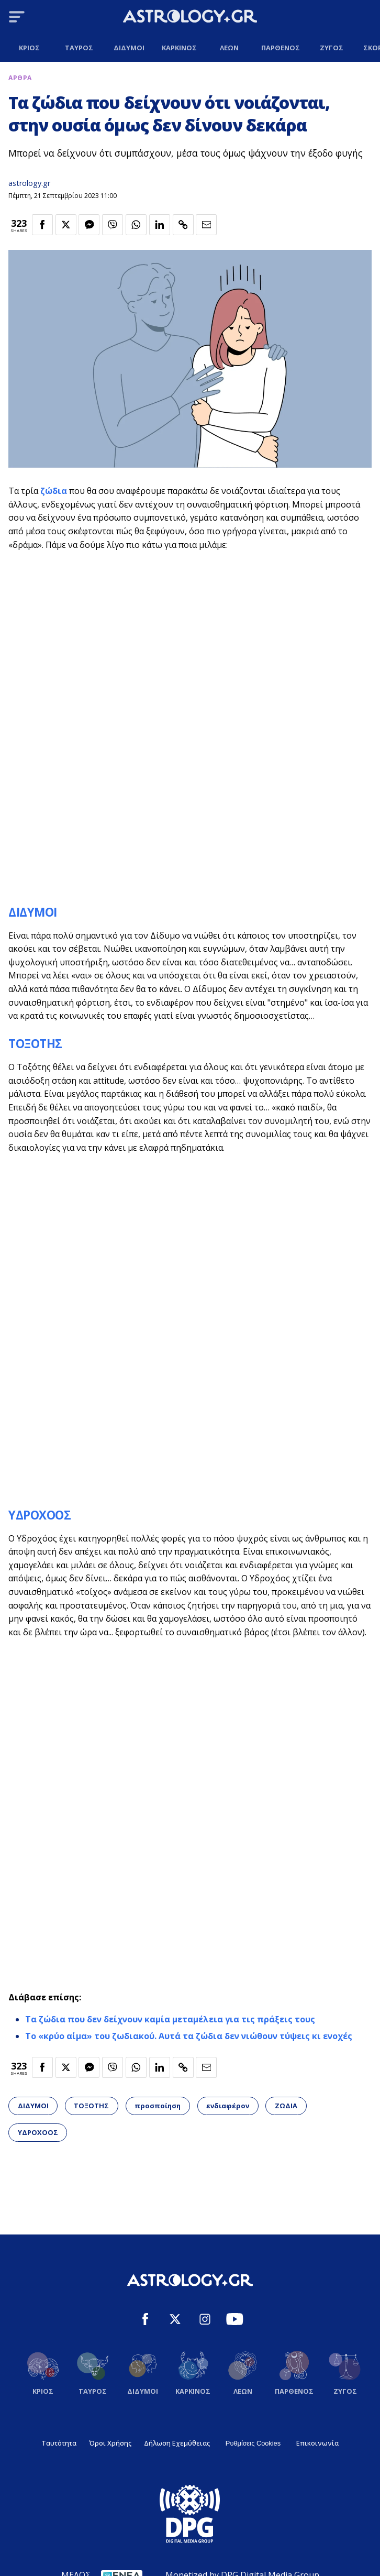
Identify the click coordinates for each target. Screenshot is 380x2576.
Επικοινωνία (317, 2443)
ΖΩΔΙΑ (286, 2105)
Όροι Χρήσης (110, 2443)
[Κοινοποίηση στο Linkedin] (159, 224)
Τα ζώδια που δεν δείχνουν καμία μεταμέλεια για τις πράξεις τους (170, 2019)
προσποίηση (158, 2105)
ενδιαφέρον (227, 2105)
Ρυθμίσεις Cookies (253, 2443)
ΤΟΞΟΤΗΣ (35, 1044)
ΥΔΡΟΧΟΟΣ (39, 1515)
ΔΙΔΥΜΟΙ (32, 912)
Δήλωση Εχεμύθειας (177, 2443)
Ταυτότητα (58, 2443)
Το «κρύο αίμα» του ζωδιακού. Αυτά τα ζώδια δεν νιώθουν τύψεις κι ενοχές (188, 2036)
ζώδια (53, 491)
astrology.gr (29, 183)
